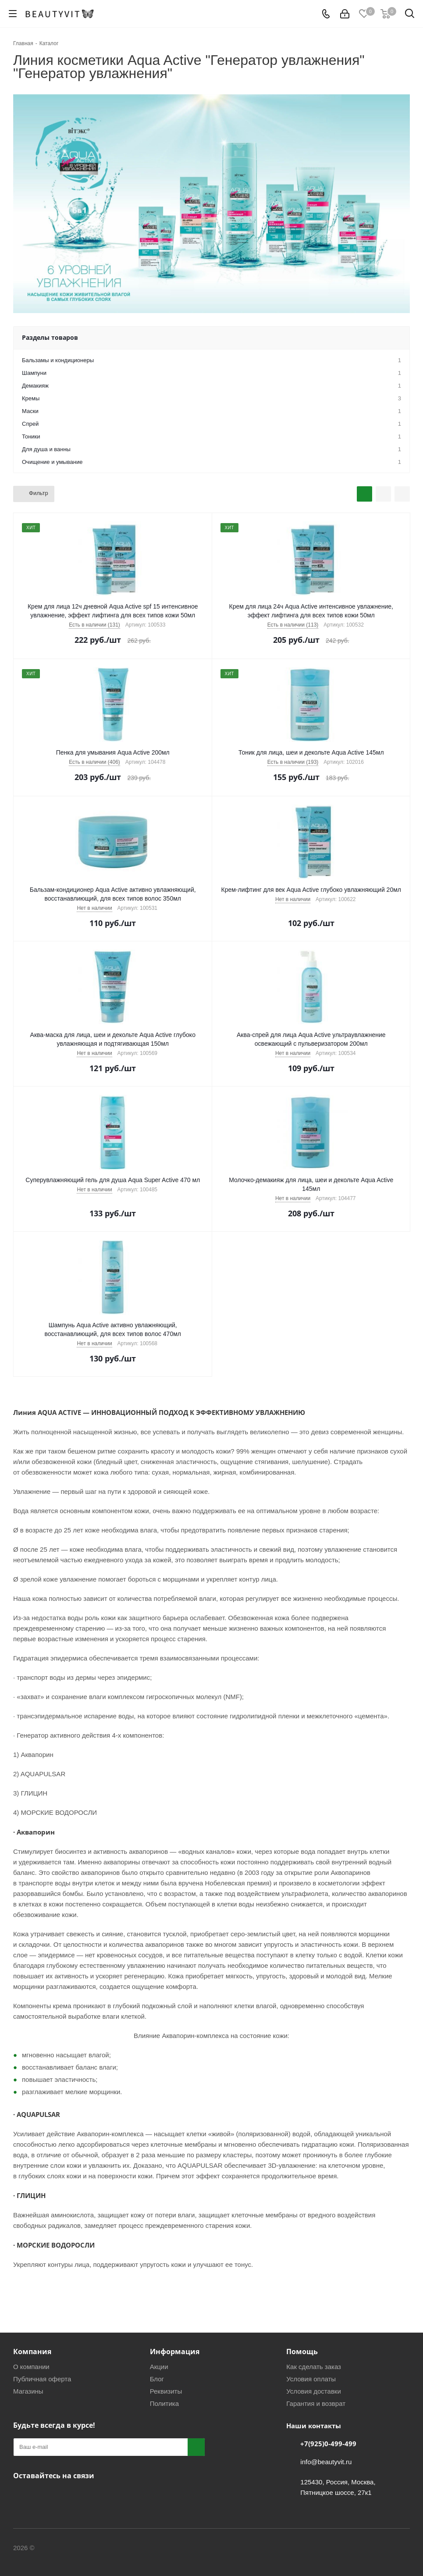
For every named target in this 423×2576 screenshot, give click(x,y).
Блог (157, 2379)
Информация (174, 2351)
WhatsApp (66, 2496)
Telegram (44, 2496)
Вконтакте (22, 2496)
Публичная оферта (42, 2379)
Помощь (302, 2351)
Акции (159, 2366)
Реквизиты (166, 2391)
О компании (31, 2366)
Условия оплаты (311, 2379)
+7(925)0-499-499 (328, 2443)
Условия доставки (313, 2391)
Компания (32, 2351)
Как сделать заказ (313, 2366)
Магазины (28, 2391)
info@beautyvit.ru (326, 2462)
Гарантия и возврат (315, 2403)
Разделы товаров (50, 337)
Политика (164, 2403)
